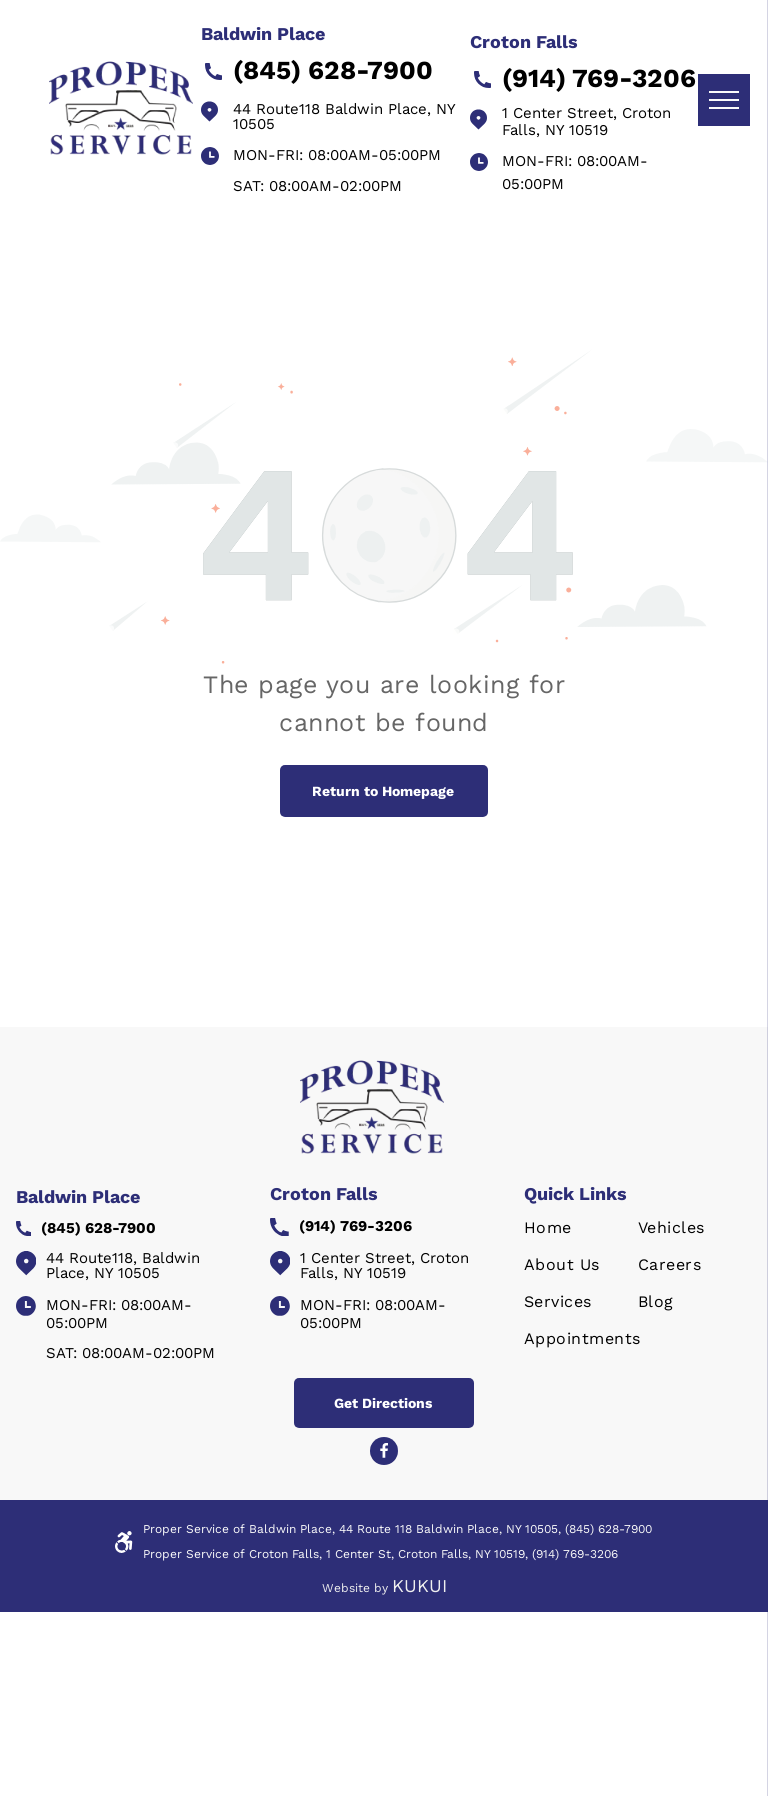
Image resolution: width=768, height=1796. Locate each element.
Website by (355, 1588)
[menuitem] (591, 1236)
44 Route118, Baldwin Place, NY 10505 (123, 1265)
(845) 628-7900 (608, 1529)
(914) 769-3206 (575, 1554)
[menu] (724, 100)
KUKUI (419, 1585)
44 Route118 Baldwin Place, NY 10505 (344, 116)
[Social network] (384, 1453)
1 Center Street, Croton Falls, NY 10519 (586, 121)
